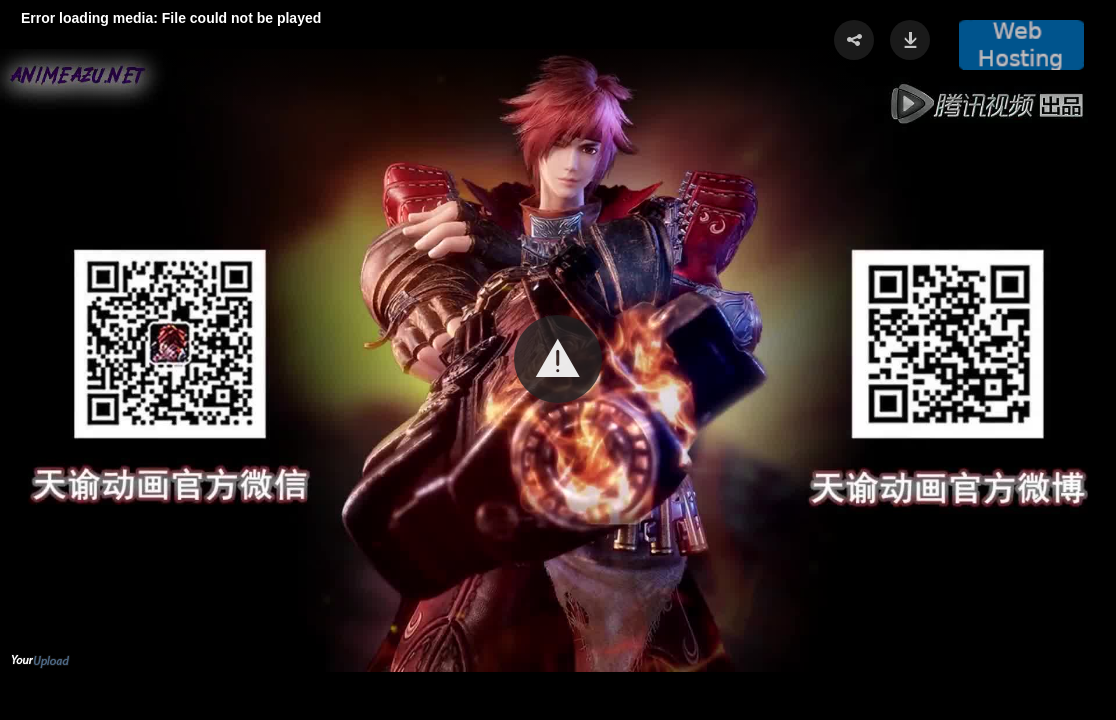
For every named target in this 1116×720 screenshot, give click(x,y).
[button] (558, 359)
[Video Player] (558, 360)
